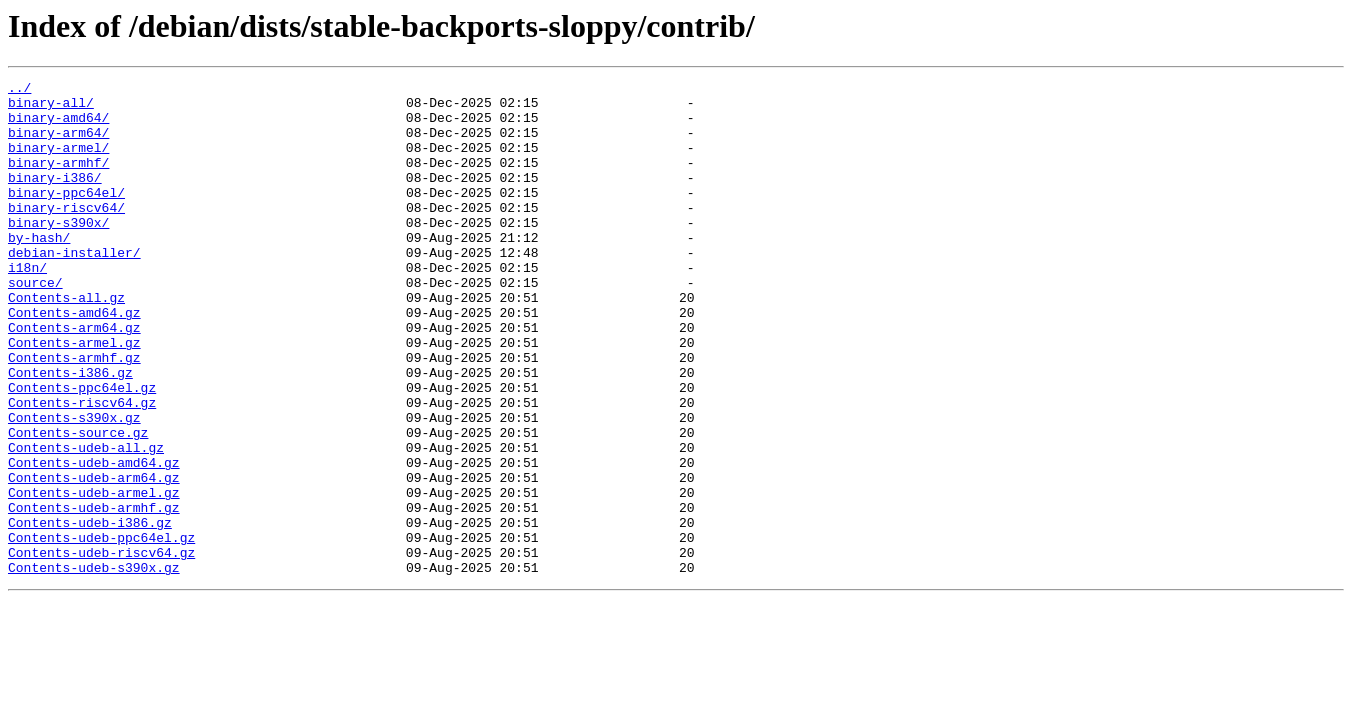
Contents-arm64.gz (74, 378)
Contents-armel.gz (74, 396)
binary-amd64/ (58, 126)
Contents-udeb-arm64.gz (94, 558)
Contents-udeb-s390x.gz (94, 666)
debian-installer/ (74, 288)
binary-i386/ (55, 198)
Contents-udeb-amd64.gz (94, 540)
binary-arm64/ (58, 144)
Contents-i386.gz (70, 432)
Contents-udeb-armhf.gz (94, 594)
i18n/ (27, 306)
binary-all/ (51, 108)
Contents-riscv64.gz (82, 468)
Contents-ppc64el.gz (82, 450)
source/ (35, 324)
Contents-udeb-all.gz (86, 522)
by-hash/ (39, 270)
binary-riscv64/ (66, 234)
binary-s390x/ (58, 252)
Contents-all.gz (66, 342)
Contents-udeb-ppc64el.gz (101, 630)
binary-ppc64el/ (66, 216)
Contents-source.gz (78, 504)
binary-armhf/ (58, 180)
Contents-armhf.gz (74, 414)
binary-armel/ (58, 162)
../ (19, 90)
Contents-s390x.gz (74, 486)
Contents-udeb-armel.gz (94, 576)
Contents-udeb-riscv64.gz (101, 648)
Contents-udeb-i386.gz (90, 612)
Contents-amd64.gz (74, 360)
